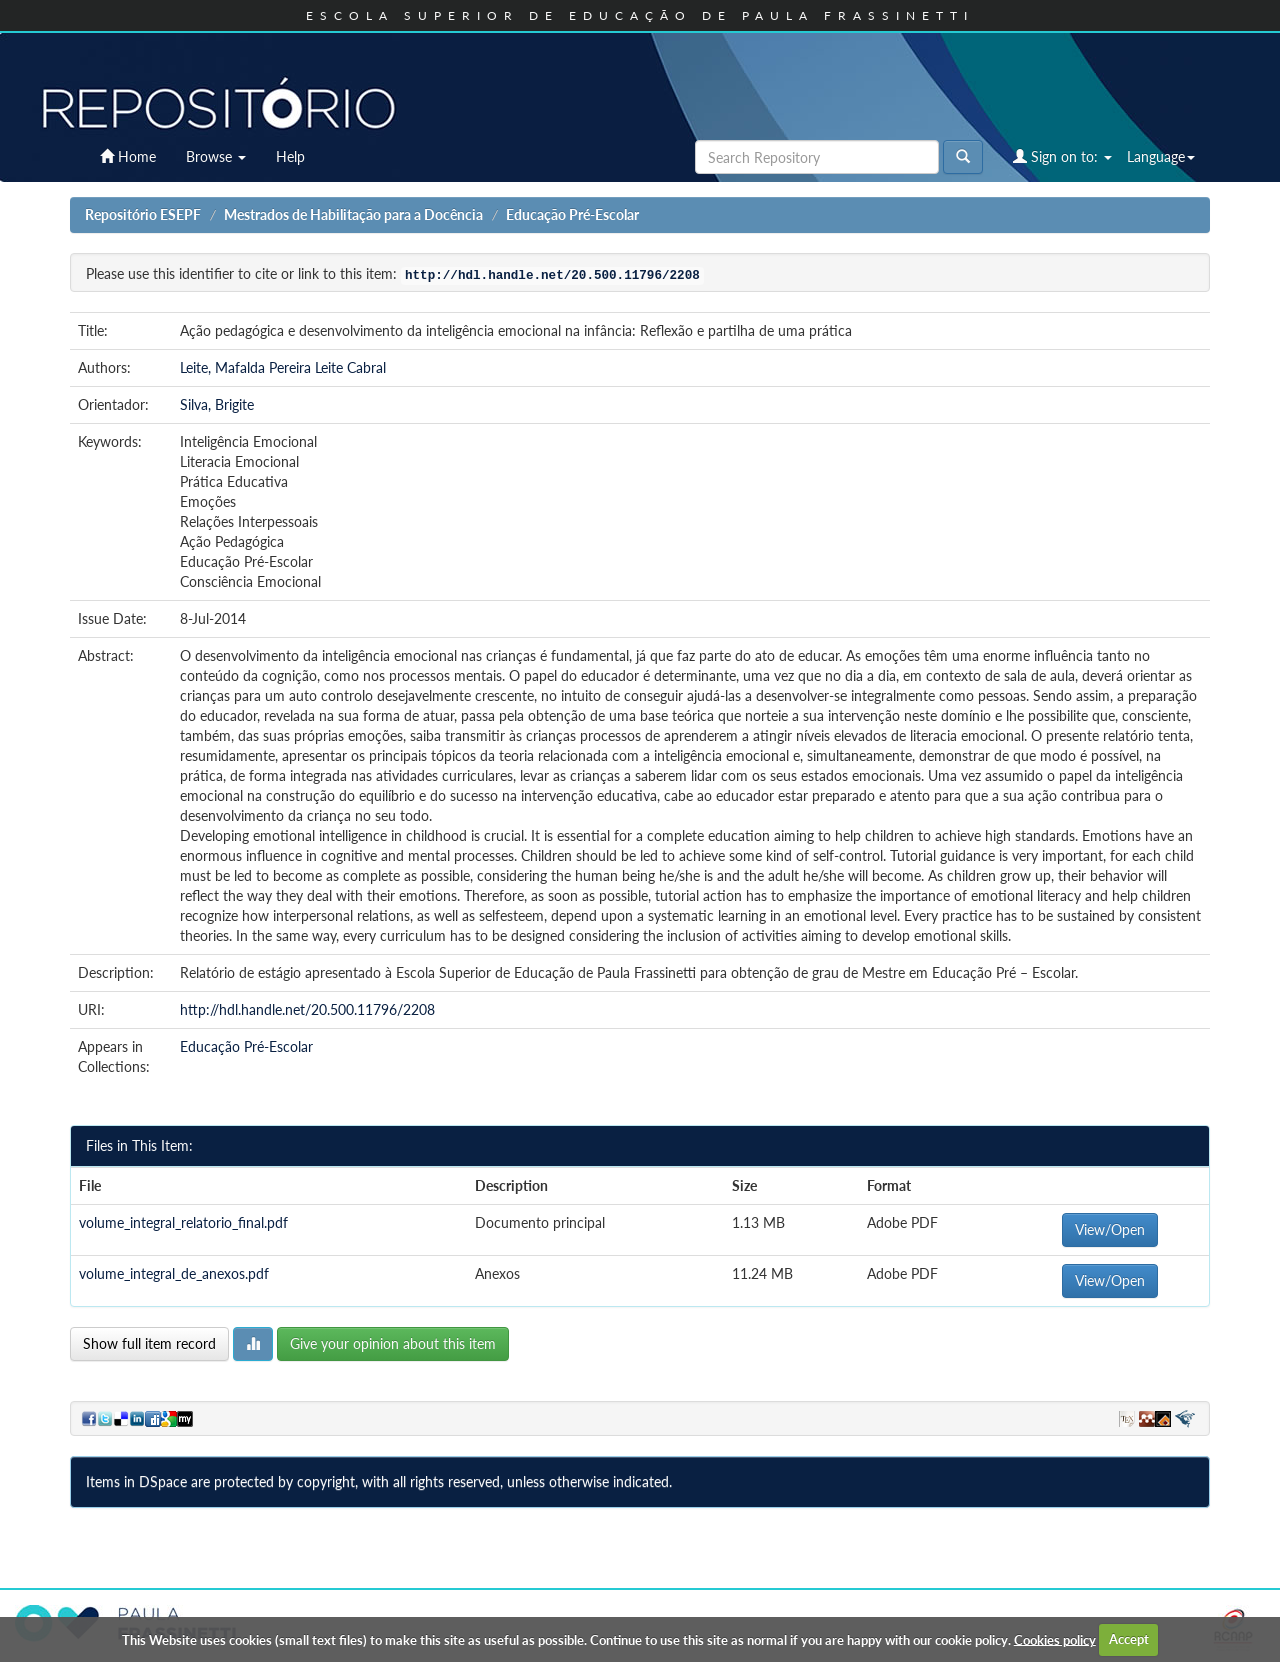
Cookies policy (1055, 1639)
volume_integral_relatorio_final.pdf (183, 1222)
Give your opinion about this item (393, 1343)
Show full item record (149, 1343)
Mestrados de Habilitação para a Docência (353, 214)
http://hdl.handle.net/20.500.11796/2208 (307, 1009)
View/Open (1110, 1229)
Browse (216, 156)
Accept (1129, 1639)
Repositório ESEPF (143, 214)
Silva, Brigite (217, 404)
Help (290, 156)
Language (1161, 156)
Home (128, 156)
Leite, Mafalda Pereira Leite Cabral (283, 367)
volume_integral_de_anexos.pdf (174, 1273)
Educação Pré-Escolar (572, 214)
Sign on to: (1062, 156)
